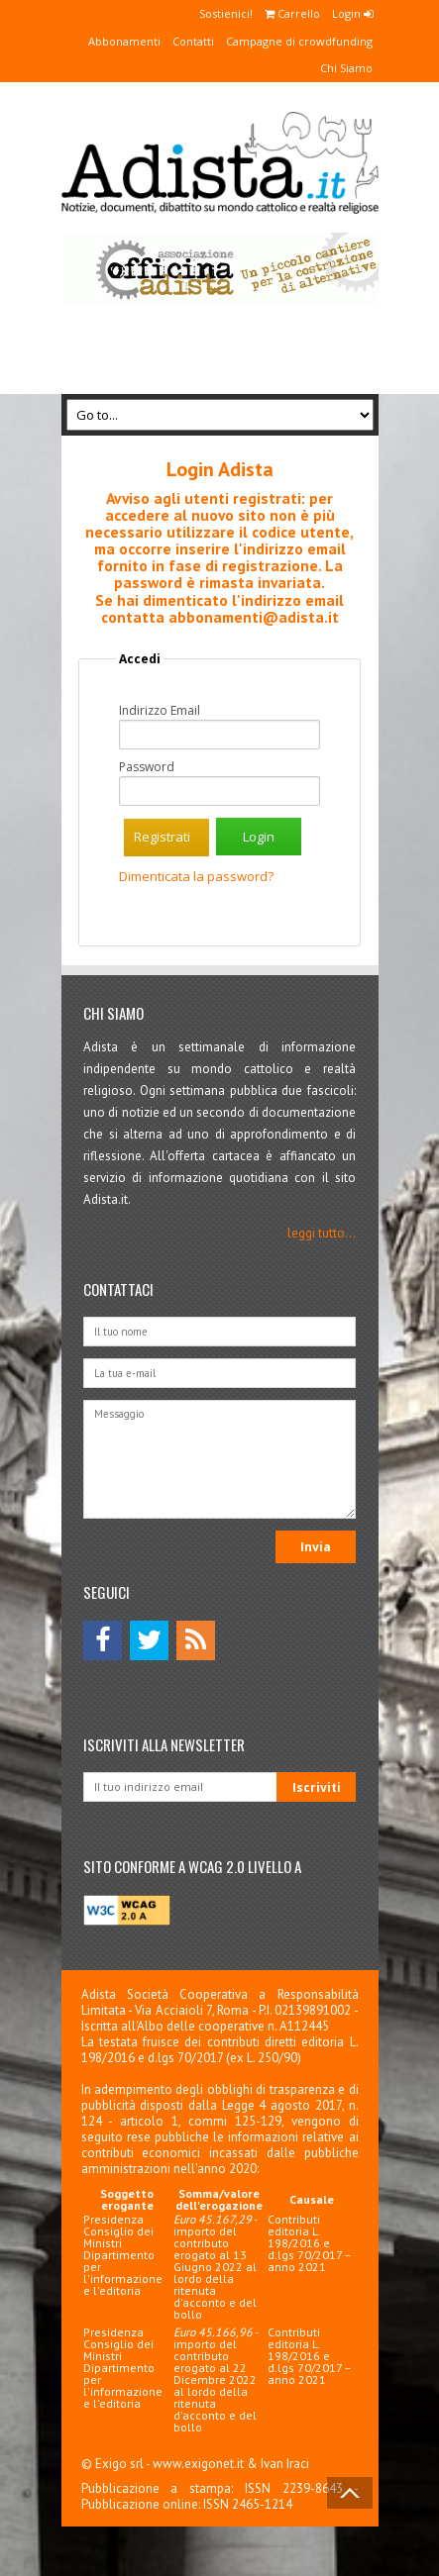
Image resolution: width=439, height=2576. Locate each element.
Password (146, 767)
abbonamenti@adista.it (253, 617)
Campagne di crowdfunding (299, 41)
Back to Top (350, 2493)
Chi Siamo (346, 67)
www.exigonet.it (198, 2463)
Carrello (292, 13)
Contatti (193, 41)
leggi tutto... (321, 1233)
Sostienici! (226, 13)
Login (352, 13)
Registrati (162, 836)
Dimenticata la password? (196, 876)
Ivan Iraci (285, 2463)
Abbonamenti (124, 41)
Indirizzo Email (159, 711)
